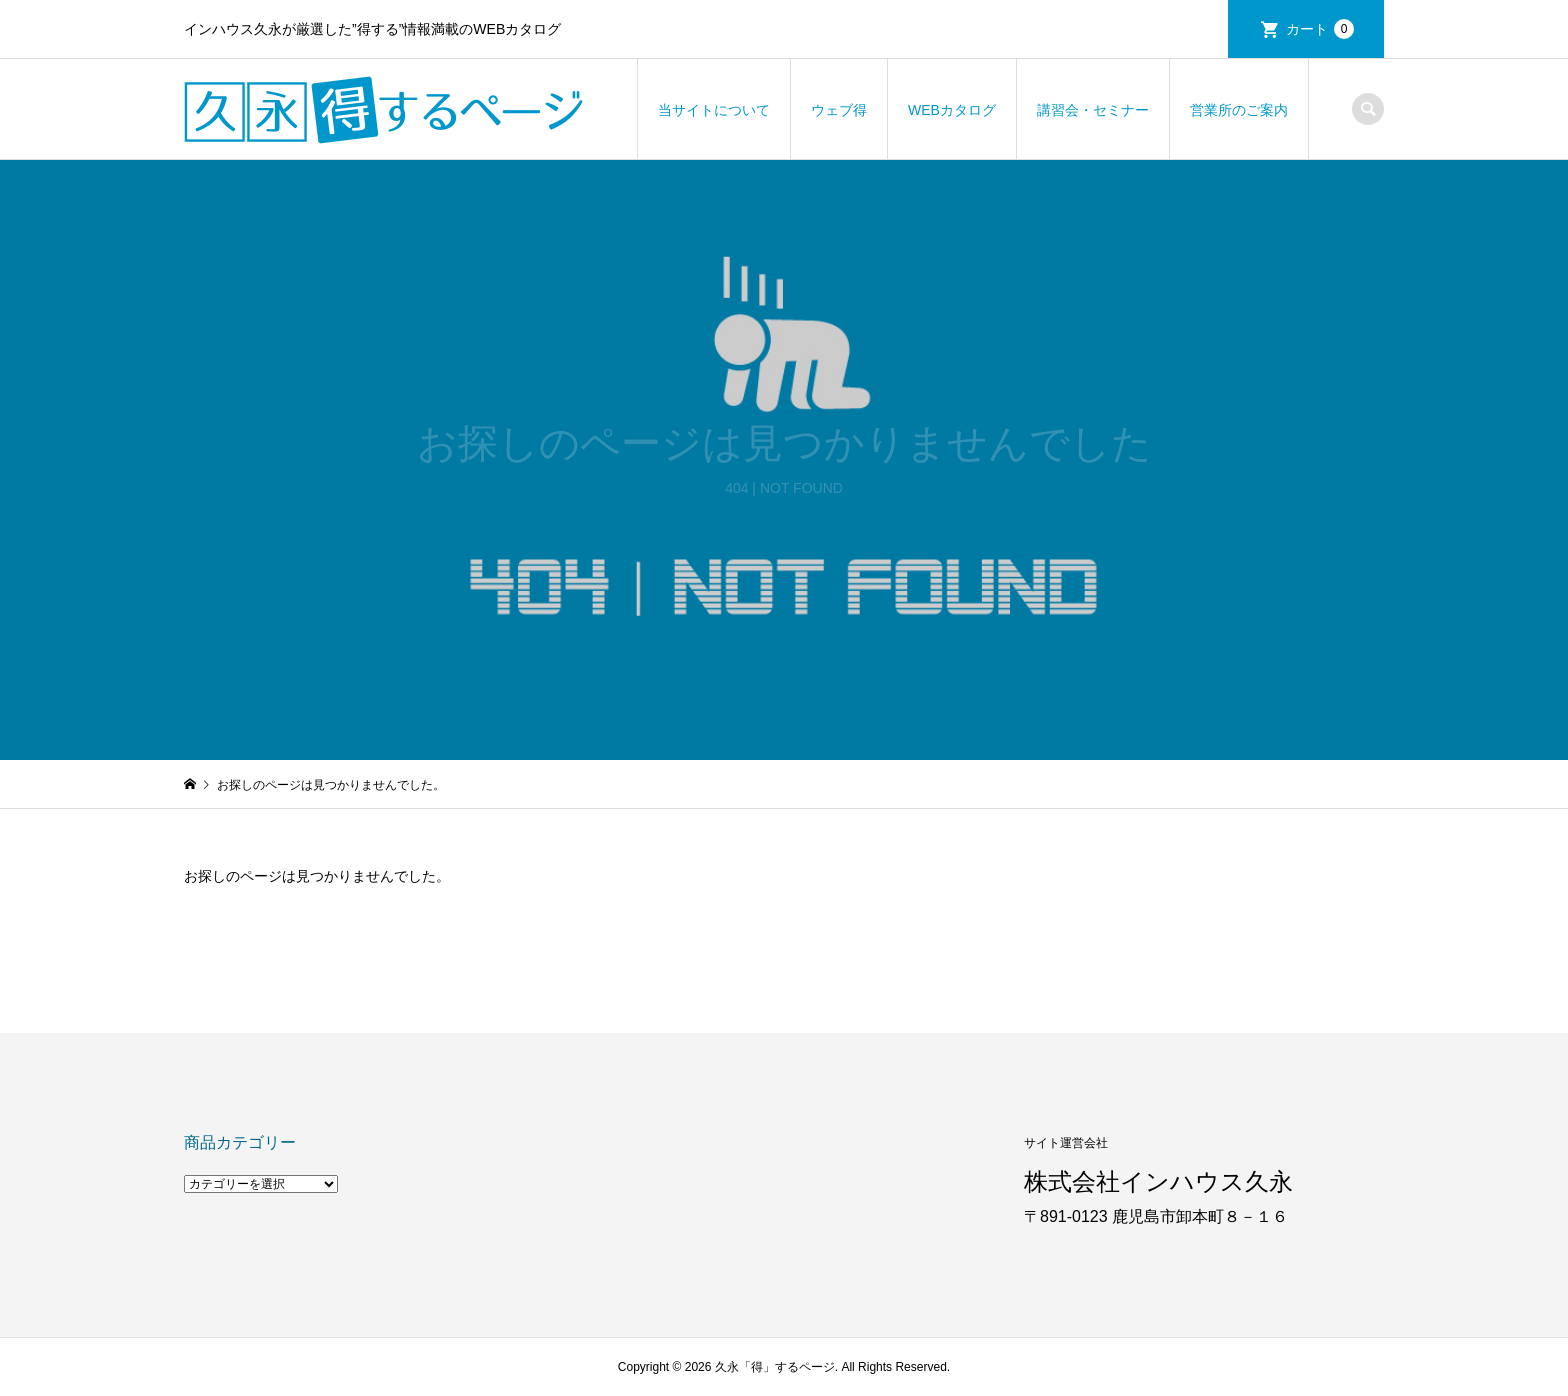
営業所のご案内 (1239, 110)
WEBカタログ (952, 110)
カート (1320, 29)
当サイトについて (714, 110)
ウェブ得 (839, 110)
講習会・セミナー (1093, 110)
